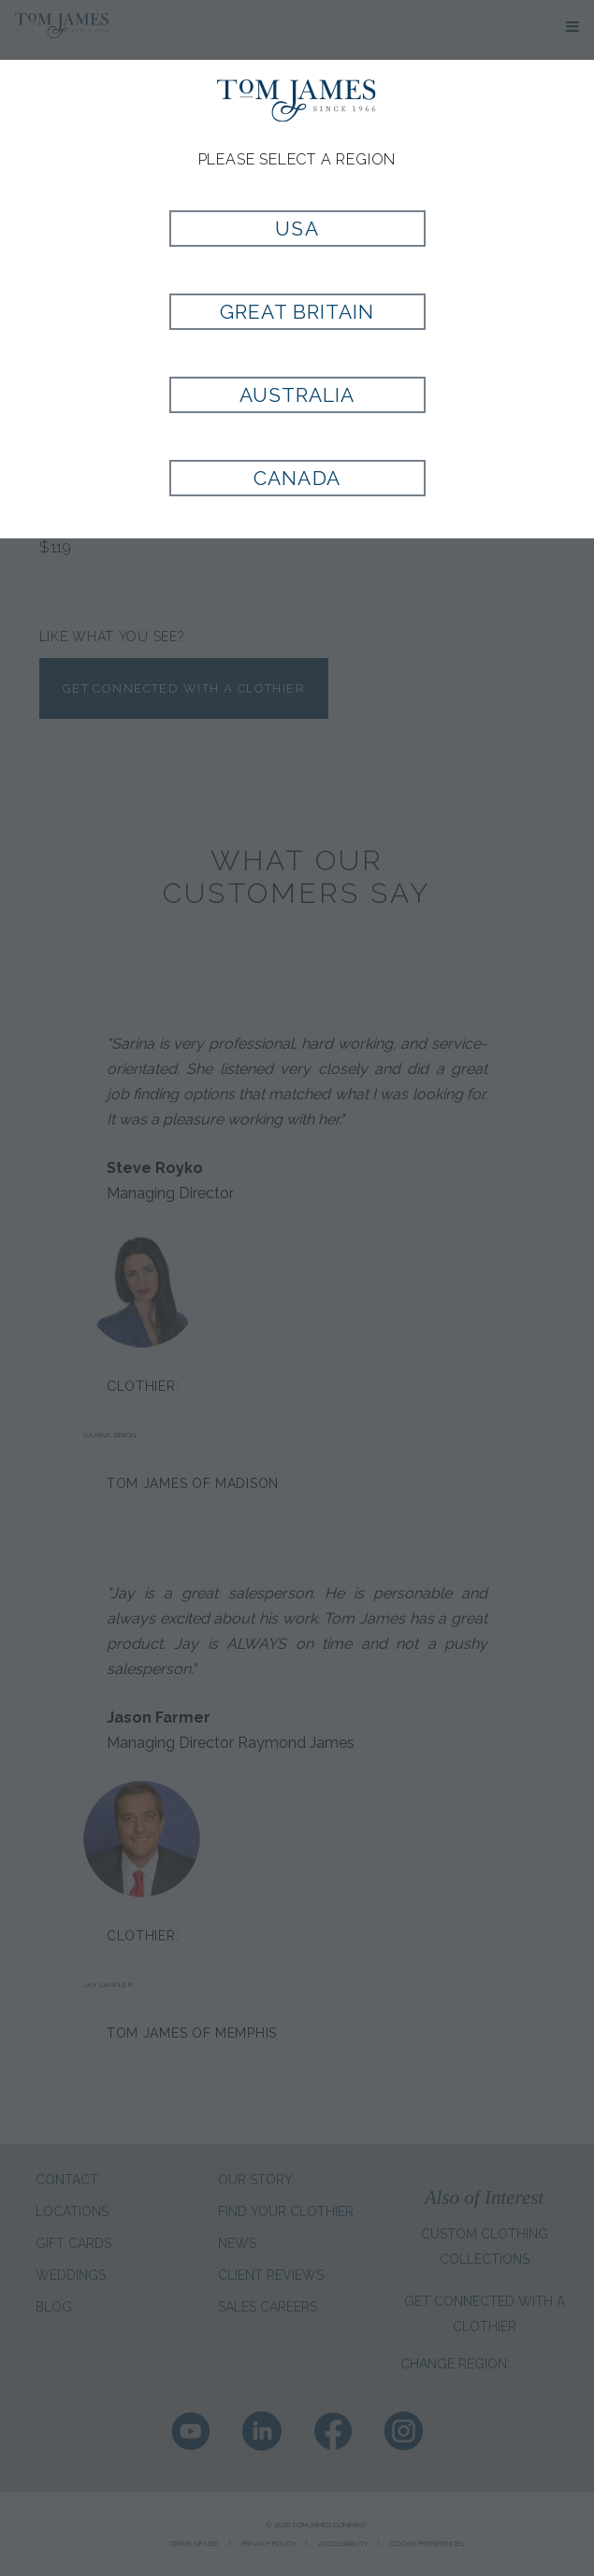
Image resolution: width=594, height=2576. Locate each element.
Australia (297, 395)
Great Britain (297, 311)
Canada (297, 478)
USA (296, 228)
